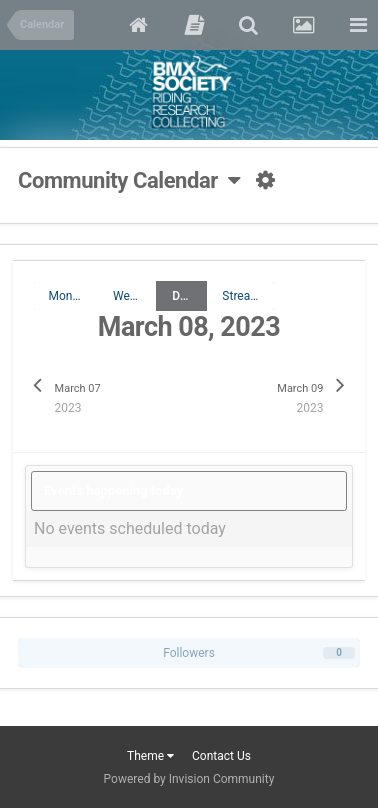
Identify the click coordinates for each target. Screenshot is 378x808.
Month (66, 296)
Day (182, 296)
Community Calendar (129, 180)
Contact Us (221, 756)
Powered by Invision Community (189, 779)
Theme (150, 756)
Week (127, 296)
